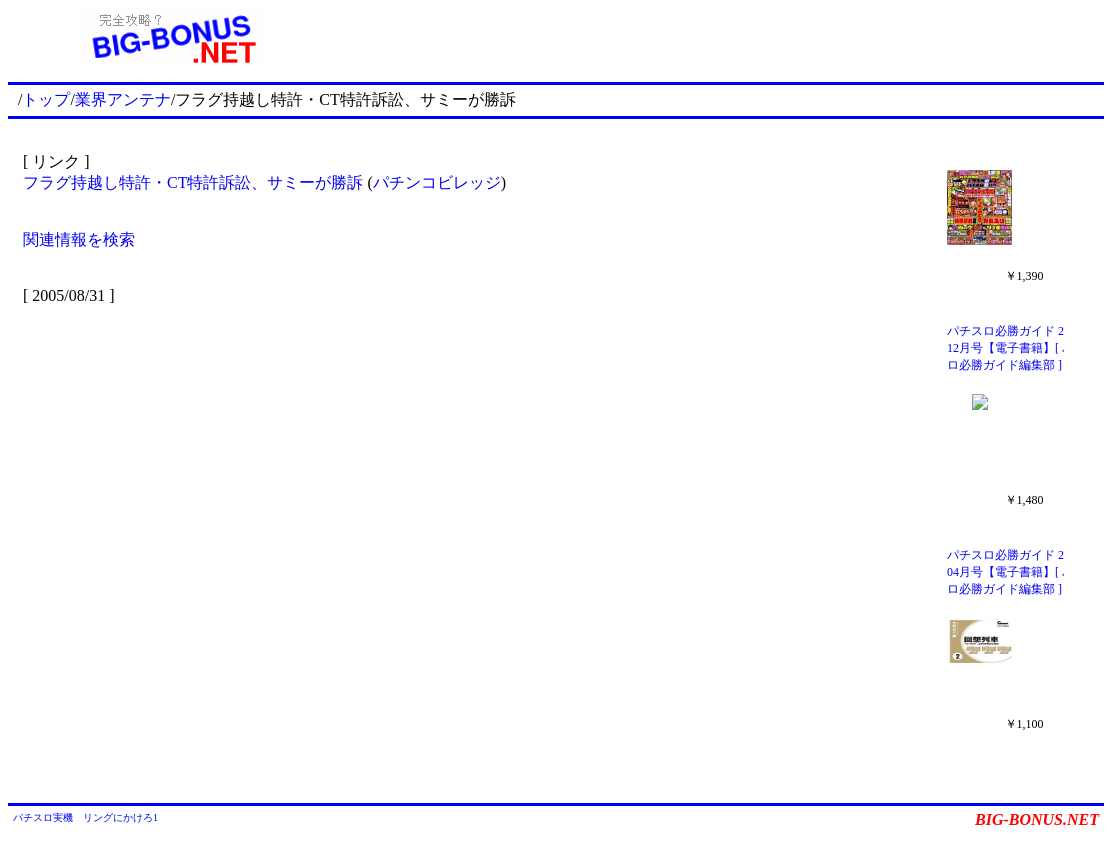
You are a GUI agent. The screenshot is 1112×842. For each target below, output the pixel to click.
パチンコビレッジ (437, 182)
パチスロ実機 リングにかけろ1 (85, 817)
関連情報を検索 (79, 239)
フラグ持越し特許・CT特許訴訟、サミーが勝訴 (193, 182)
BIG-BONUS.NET (1037, 819)
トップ (46, 99)
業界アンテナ (123, 99)
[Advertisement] (720, 38)
